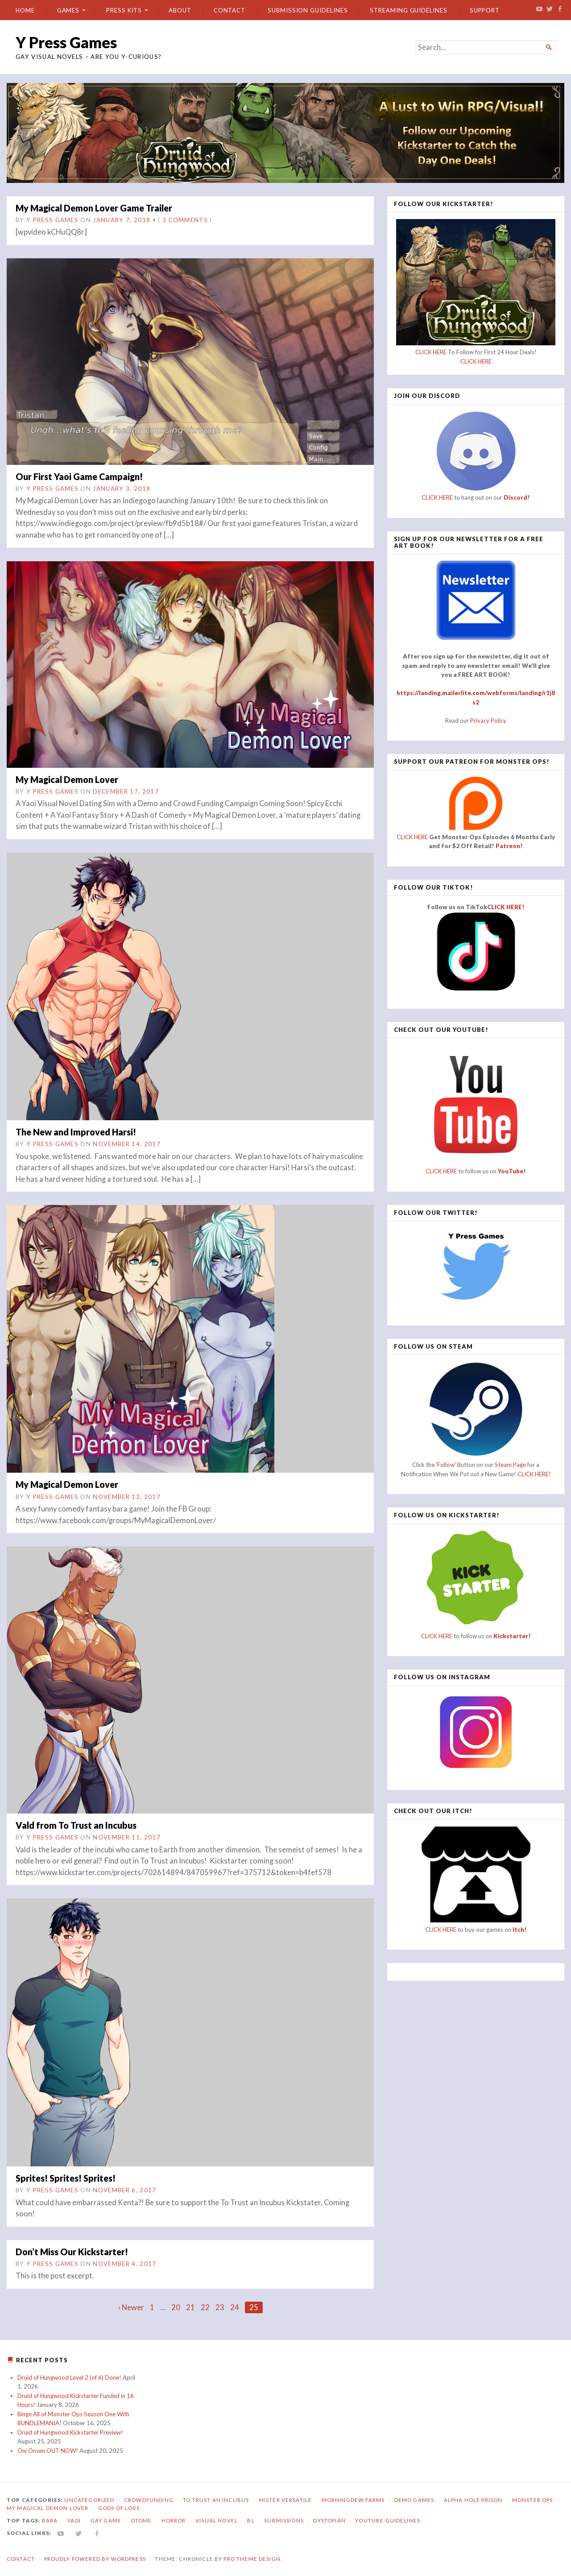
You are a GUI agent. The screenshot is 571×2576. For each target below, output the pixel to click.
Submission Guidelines (308, 10)
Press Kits (124, 10)
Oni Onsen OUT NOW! (47, 2450)
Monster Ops (532, 2500)
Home (25, 10)
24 (234, 2307)
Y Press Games (66, 42)
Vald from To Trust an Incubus (76, 1825)
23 (219, 2307)
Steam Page (510, 1464)
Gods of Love (119, 2508)
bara (50, 2520)
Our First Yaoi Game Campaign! (79, 476)
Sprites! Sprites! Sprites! (66, 2178)
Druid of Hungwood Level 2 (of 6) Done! (69, 2377)
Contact (229, 10)
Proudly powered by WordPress (95, 2559)
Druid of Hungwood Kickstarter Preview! (70, 2432)
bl (250, 2520)
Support (485, 10)
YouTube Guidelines (387, 2520)
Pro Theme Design (251, 2559)
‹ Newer (131, 2307)
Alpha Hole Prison (473, 2500)
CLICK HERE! (506, 907)
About (180, 10)
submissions (284, 2520)
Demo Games (414, 2500)
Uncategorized (89, 2500)
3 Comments (185, 220)
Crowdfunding (149, 2500)
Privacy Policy (488, 720)
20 (175, 2307)
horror (173, 2520)
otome (141, 2520)
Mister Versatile (285, 2500)
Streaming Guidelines (408, 10)
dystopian (329, 2520)
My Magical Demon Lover (67, 779)
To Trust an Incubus (216, 2500)
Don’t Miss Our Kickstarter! (72, 2251)
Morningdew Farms (353, 2500)
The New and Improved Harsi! (76, 1131)
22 (205, 2307)
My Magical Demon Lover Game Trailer (94, 208)
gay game (106, 2520)
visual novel (216, 2520)
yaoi (74, 2520)
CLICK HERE (431, 352)
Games (68, 10)
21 (190, 2307)
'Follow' (446, 1464)
